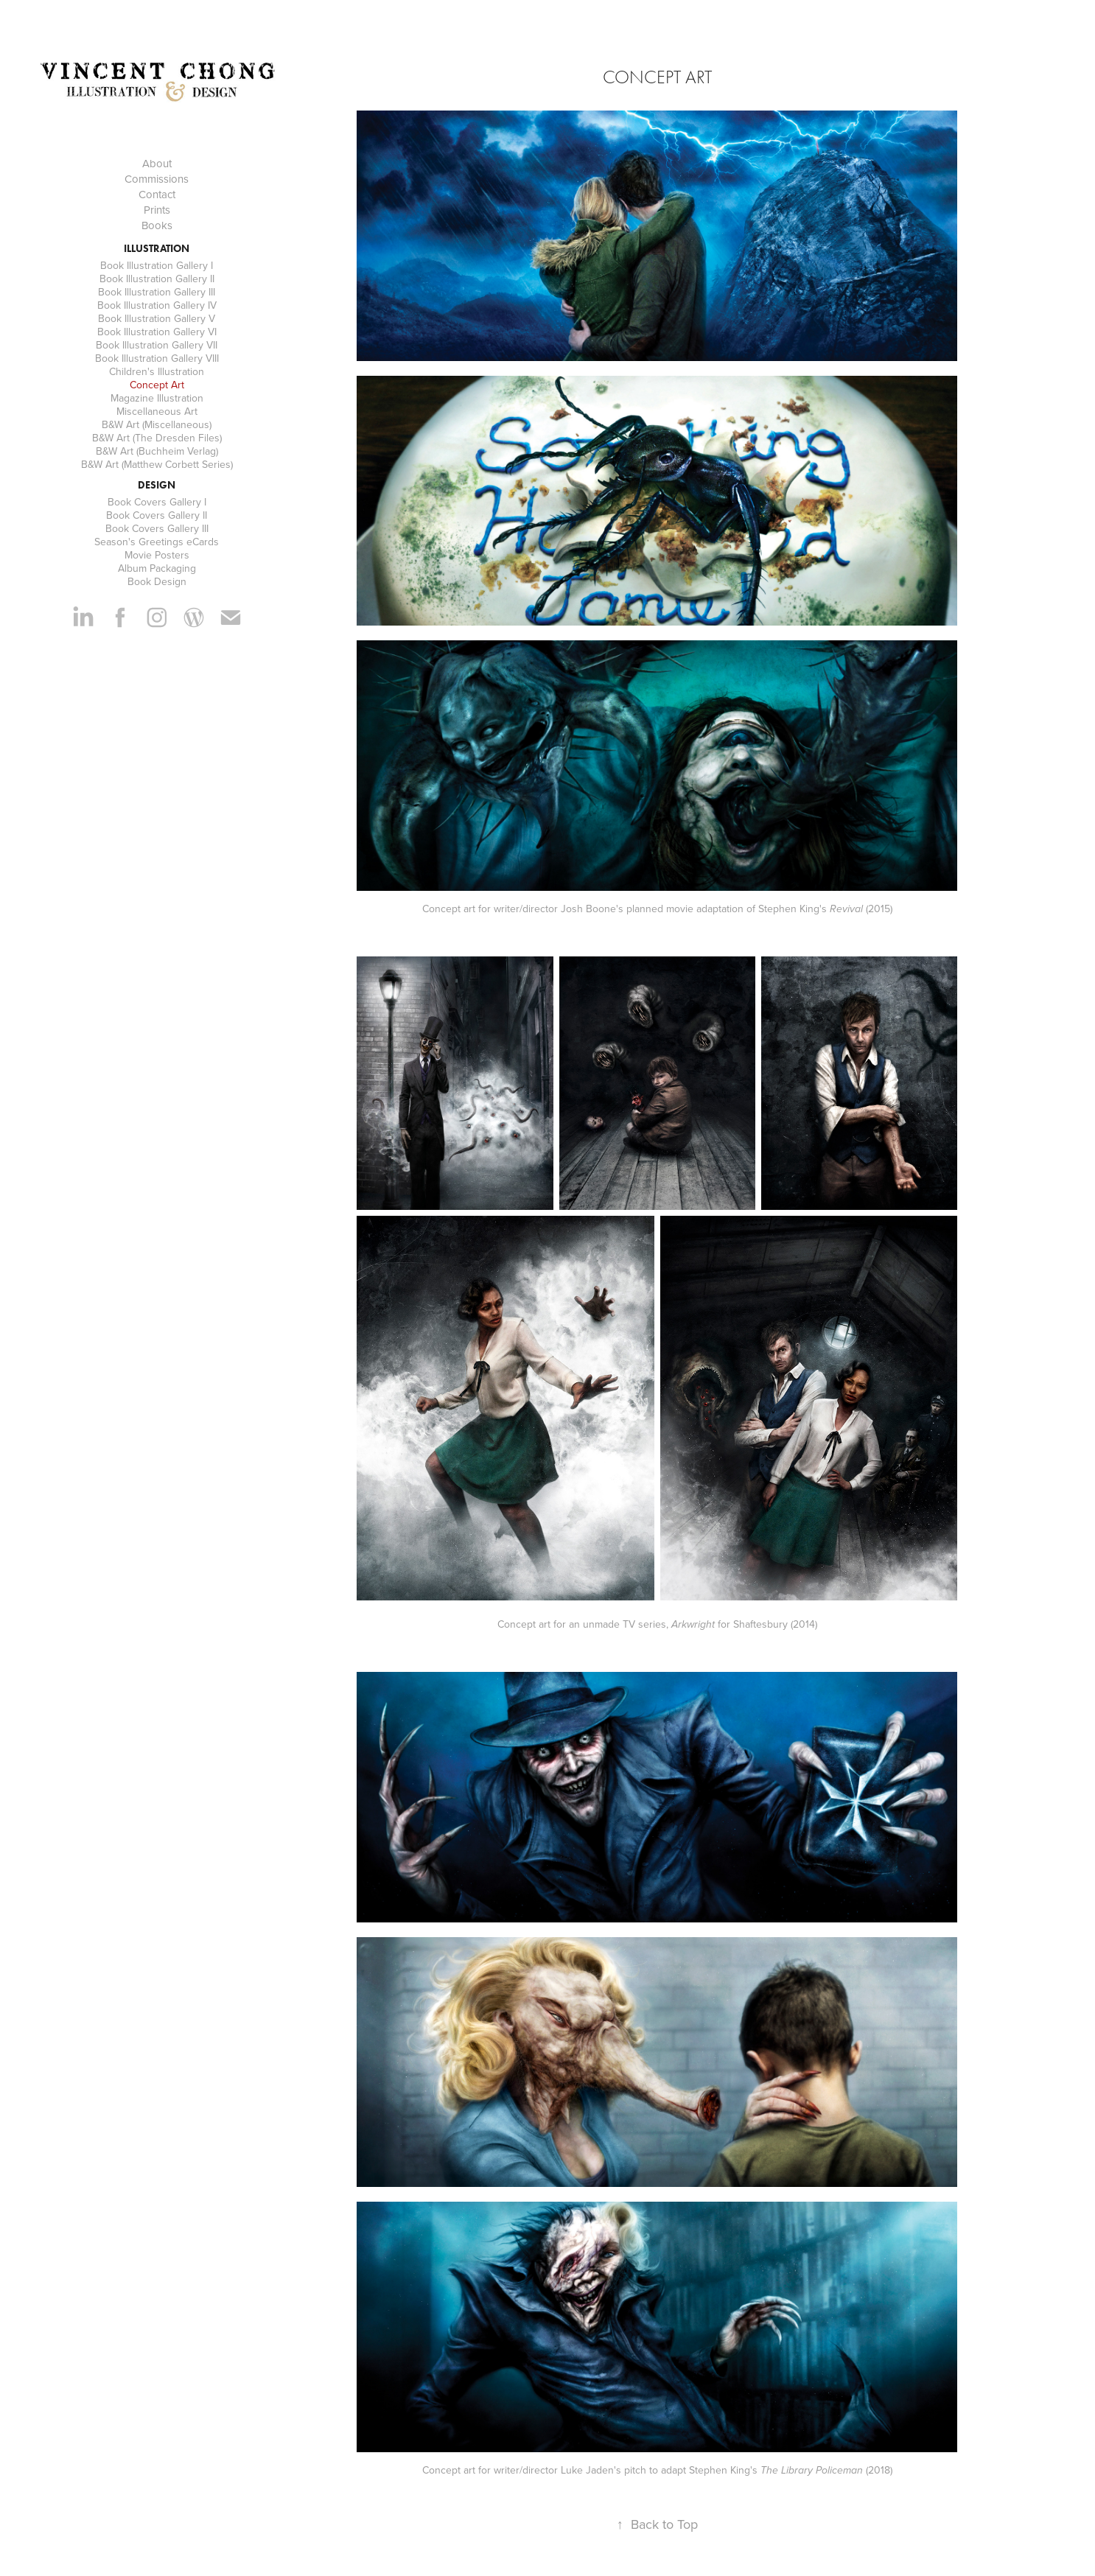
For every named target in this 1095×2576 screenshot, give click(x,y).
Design (156, 485)
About (157, 163)
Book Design (156, 581)
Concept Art (157, 384)
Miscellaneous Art (156, 411)
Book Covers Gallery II (156, 515)
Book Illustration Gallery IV (157, 305)
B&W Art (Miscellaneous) (156, 424)
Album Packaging (157, 568)
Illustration (156, 248)
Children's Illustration (156, 371)
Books (156, 225)
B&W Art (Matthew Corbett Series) (157, 464)
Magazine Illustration (157, 398)
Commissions (157, 178)
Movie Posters (157, 554)
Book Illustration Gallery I (156, 265)
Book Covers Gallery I (157, 501)
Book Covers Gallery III (157, 528)
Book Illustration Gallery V (156, 318)
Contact (157, 194)
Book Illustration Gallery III (156, 291)
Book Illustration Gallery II (156, 278)
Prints (157, 209)
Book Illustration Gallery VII (156, 344)
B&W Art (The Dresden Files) (157, 437)
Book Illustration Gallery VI (157, 331)
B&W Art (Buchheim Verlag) (157, 451)
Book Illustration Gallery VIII (157, 358)
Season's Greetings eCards (156, 541)
